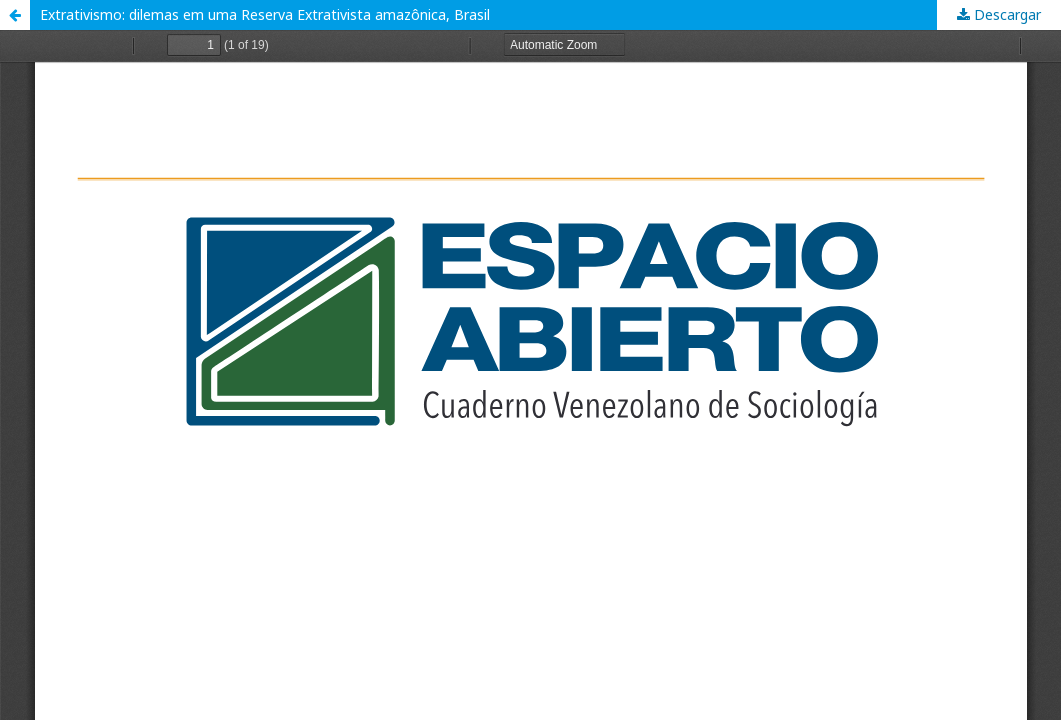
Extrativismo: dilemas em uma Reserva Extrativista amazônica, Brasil (265, 14)
